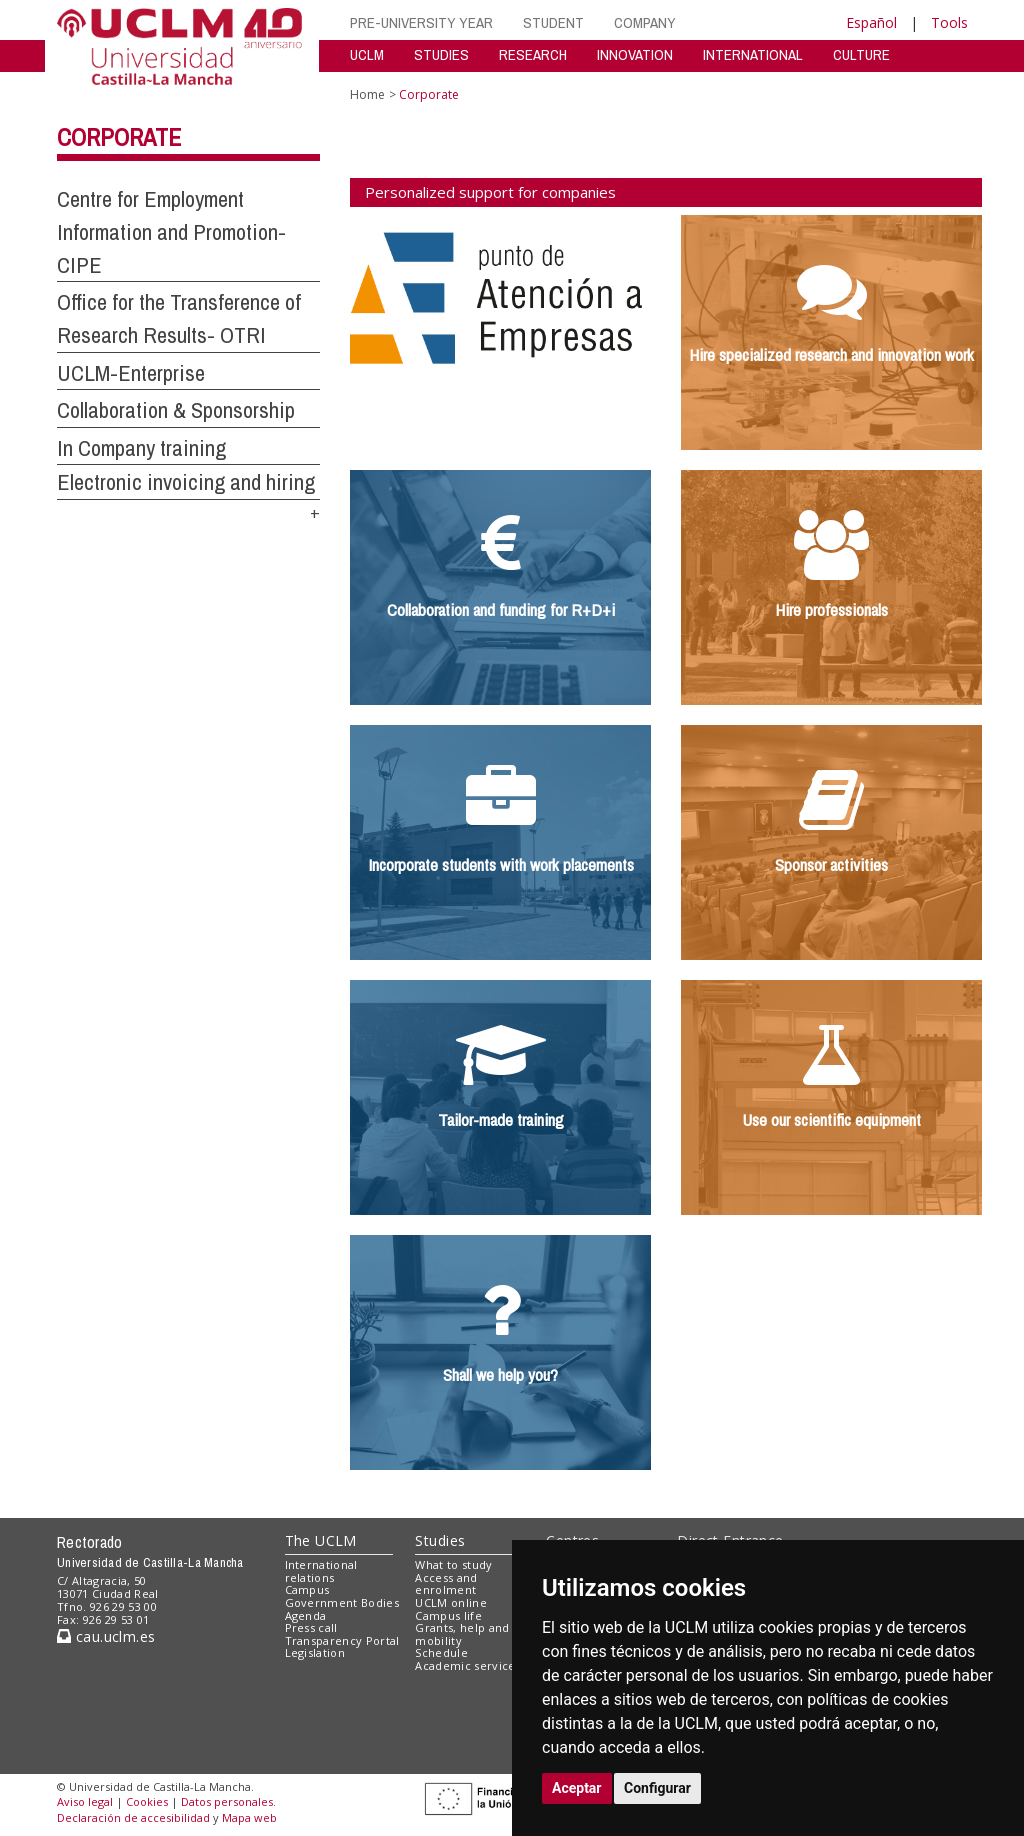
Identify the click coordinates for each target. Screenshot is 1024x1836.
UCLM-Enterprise (131, 373)
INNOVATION (635, 54)
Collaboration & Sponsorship (176, 410)
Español (871, 22)
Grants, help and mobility (462, 1634)
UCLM (367, 54)
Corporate (119, 137)
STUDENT (553, 22)
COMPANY (645, 22)
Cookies (147, 1801)
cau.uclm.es (106, 1636)
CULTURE (861, 54)
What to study (453, 1564)
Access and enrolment (446, 1584)
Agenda (306, 1615)
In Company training (141, 448)
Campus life (448, 1615)
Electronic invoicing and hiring (186, 482)
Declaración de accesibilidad (133, 1817)
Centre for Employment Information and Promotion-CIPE (171, 231)
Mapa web (249, 1817)
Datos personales (227, 1801)
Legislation (315, 1652)
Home (367, 94)
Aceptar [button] (577, 1788)
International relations (321, 1571)
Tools (949, 22)
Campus (307, 1589)
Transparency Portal (342, 1640)
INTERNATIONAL (753, 54)
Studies (440, 1540)
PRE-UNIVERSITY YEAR (421, 22)
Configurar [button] (657, 1788)
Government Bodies (342, 1602)
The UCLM (321, 1540)
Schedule (441, 1652)
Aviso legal (85, 1801)
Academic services (468, 1665)
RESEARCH (533, 54)
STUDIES (441, 54)
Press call (311, 1627)
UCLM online (451, 1602)
